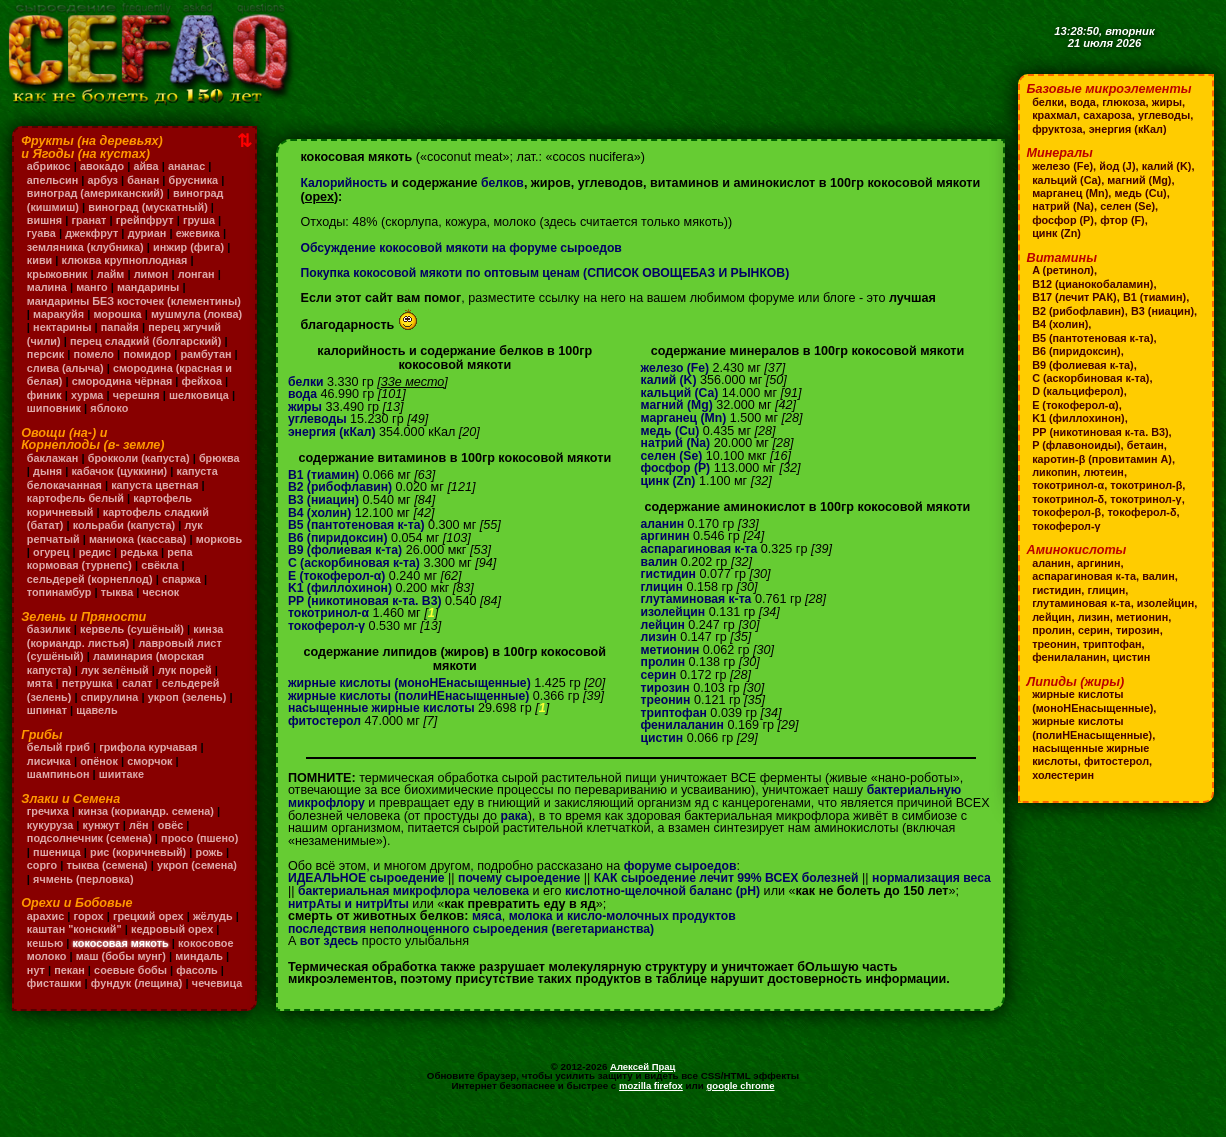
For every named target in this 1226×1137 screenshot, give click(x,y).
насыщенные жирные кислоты (384, 708)
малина (47, 287)
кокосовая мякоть (123, 956)
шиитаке (124, 788)
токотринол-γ (1150, 499)
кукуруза (51, 838)
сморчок (153, 774)
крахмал (1055, 115)
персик (127, 354)
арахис (46, 929)
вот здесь (330, 954)
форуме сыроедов (682, 866)
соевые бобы (133, 983)
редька (193, 565)
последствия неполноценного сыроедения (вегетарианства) (477, 941)
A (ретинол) (1064, 270)
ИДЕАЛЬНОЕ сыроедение (369, 878)
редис (147, 565)
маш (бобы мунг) (123, 970)
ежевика (203, 233)
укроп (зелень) (191, 710)
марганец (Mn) (685, 418)
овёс (174, 838)
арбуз (104, 180)
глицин (663, 587)
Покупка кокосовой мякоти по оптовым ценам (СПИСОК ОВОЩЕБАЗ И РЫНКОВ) (552, 273)
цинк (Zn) (669, 481)
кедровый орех (182, 943)
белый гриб (59, 761)
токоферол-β (1067, 512)
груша (203, 220)
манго (94, 287)
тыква (120, 606)
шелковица (158, 408)
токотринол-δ (1069, 499)
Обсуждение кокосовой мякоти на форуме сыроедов (466, 248)
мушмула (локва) (74, 327)
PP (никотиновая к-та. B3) (367, 601)
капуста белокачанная (88, 498)
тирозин (666, 688)
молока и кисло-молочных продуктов (627, 929)
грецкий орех (151, 929)
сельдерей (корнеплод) (92, 592)
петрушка (89, 697)
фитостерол (326, 721)
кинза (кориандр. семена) (149, 825)
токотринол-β (1150, 485)
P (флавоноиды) (1077, 445)
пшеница (104, 865)
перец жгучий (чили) (89, 341)
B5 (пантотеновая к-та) (358, 525)
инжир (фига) (193, 247)
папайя (219, 327)
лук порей (189, 683)
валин (660, 562)
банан (146, 180)
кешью (46, 956)
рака (515, 816)
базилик (49, 643)
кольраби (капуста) (176, 539)
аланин (663, 524)
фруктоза (1058, 129)
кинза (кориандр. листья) (128, 649)
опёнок (101, 774)
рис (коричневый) (187, 865)
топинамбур (60, 606)
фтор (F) (1055, 233)
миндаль (204, 970)
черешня (94, 408)
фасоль (201, 983)
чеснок (165, 606)
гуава (42, 233)
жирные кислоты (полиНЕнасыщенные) (413, 696)
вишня (45, 220)
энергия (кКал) (333, 432)
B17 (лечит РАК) (1075, 297)
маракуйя (138, 314)
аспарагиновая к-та (701, 549)
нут (36, 983)
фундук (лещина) (140, 996)
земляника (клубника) (87, 247)
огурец (103, 565)
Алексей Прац (643, 1093)
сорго (86, 879)
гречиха (48, 825)
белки (306, 382)
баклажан (53, 471)
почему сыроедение (526, 878)
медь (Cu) (671, 431)
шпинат (47, 724)
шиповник (55, 422)
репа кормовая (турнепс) (96, 579)
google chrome (741, 1112)
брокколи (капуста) (141, 471)
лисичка (49, 774)
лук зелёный (117, 683)
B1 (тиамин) (325, 475)
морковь (51, 565)
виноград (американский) (97, 193)
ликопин (1055, 472)
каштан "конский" (82, 943)
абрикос (49, 166)
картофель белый (131, 512)
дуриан (150, 233)
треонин (667, 700)
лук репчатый (65, 552)
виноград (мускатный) (152, 207)
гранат (91, 220)
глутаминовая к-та (698, 599)
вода (303, 394)
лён (142, 838)
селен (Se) (673, 456)
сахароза (1110, 115)
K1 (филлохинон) (342, 588)
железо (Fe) (676, 368)
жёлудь (218, 929)
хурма (43, 408)
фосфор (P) (677, 468)
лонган (201, 274)
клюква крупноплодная (127, 260)
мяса (487, 929)
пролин (664, 662)
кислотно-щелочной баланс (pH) (706, 891)
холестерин (1064, 788)
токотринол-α (330, 613)
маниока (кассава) (163, 552)
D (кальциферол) (1079, 391)
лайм (113, 274)
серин (659, 675)
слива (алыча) (187, 368)
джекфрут (93, 233)
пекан (71, 983)
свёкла (193, 579)
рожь (47, 879)
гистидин (669, 574)
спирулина (112, 710)
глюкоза (1126, 102)
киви (40, 260)
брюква (48, 485)
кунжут (103, 838)
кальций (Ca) (681, 393)
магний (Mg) (678, 405)
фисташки (55, 996)
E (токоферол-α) (338, 576)
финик (209, 395)
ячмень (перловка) (135, 892)
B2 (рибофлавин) (342, 487)
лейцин (664, 625)
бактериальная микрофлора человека (449, 891)
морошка (199, 314)
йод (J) (1119, 166)
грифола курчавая (151, 761)
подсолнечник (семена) (91, 852)
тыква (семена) (153, 879)
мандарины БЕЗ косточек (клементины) (98, 307)
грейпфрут (148, 220)
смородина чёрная (79, 395)
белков (506, 183)
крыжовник (58, 274)
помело (176, 354)
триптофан (675, 713)
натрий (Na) (677, 443)
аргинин (666, 536)
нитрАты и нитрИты (350, 916)
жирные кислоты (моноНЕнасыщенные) (413, 683)
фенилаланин (684, 725)
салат (139, 697)
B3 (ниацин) (324, 500)
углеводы (318, 419)
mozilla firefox (650, 1112)
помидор (51, 368)
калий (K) (670, 380)
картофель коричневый (93, 525)
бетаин (1149, 445)
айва (149, 166)
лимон (155, 274)
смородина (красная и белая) (108, 381)
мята (40, 697)
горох (90, 929)
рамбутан (112, 368)
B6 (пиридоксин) (339, 538)
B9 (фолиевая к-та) (347, 550)
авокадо (104, 166)
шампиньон (59, 788)
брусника (197, 180)
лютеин (1106, 472)
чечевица (53, 1010)
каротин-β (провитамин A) (1104, 459)
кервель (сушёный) (135, 643)
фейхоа (161, 395)
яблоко (111, 422)
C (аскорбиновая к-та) (356, 563)
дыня (93, 485)
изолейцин (674, 612)
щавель (99, 724)
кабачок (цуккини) (166, 485)
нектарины (160, 327)
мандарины (151, 287)
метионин (671, 650)
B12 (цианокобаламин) (1094, 284)
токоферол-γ (328, 626)
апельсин (53, 180)
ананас (191, 166)
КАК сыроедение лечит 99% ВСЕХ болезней (740, 878)
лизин (659, 637)
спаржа (186, 592)
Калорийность (345, 183)
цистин (663, 738)
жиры (305, 407)
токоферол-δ (1145, 512)
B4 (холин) (320, 513)
